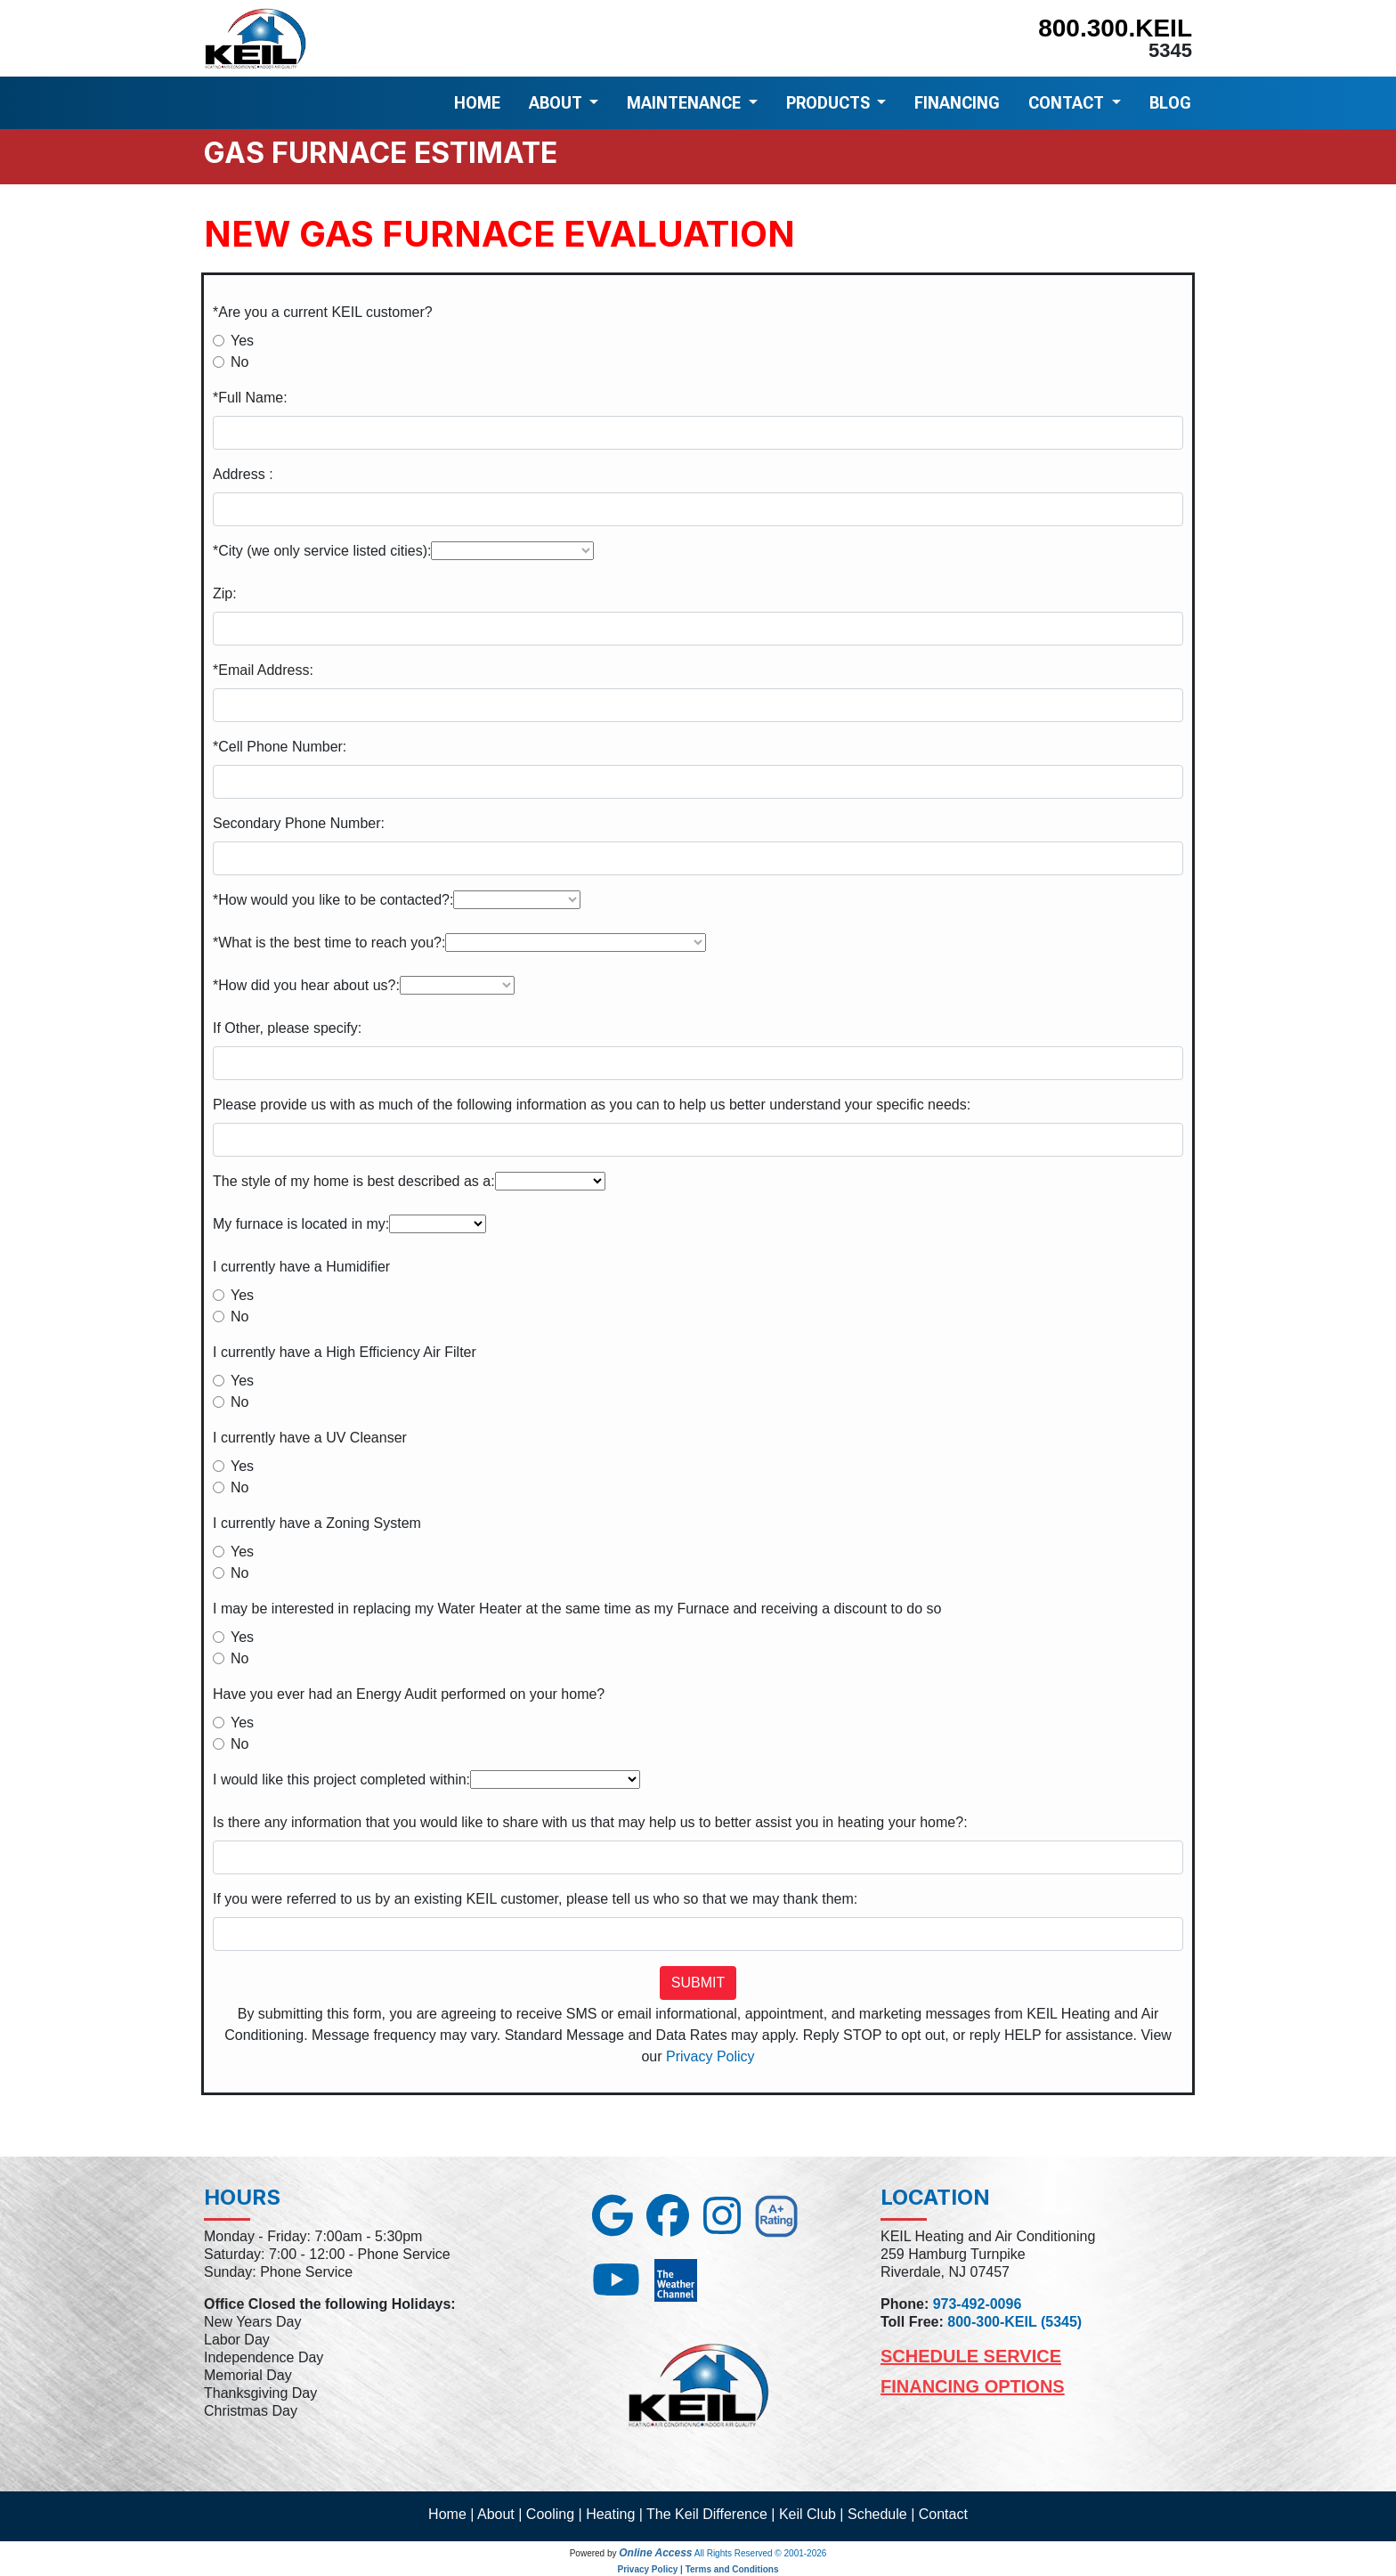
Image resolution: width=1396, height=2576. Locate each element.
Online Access (655, 2553)
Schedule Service (971, 2356)
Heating (610, 2514)
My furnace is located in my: (301, 1223)
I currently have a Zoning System (317, 1523)
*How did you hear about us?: (306, 985)
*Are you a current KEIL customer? (323, 312)
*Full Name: (250, 397)
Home (447, 2514)
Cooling (550, 2514)
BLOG (1170, 102)
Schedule (877, 2514)
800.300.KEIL (1115, 28)
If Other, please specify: (287, 1028)
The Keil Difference (706, 2514)
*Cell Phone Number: (279, 746)
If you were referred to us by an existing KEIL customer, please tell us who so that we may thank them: (535, 1898)
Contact (943, 2514)
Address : (243, 474)
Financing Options (973, 2386)
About (496, 2514)
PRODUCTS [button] (829, 102)
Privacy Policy (710, 2056)
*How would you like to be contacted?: (333, 899)
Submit (698, 1982)
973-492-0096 (977, 2304)
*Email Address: (263, 670)
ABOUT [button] (557, 102)
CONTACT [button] (1068, 102)
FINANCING (957, 102)
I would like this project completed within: (341, 1779)
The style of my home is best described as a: (354, 1181)
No (239, 362)
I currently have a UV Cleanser (310, 1437)
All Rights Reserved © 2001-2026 (760, 2553)
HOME (477, 102)
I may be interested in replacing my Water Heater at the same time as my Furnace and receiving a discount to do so (577, 1608)
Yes (242, 340)
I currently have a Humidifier (301, 1266)
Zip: (225, 593)
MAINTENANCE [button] (685, 102)
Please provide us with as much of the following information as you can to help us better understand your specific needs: (591, 1104)
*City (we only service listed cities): (322, 550)
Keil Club (807, 2514)
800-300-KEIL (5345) (1014, 2321)
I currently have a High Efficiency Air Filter (344, 1352)
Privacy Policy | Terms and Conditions (698, 2569)
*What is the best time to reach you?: (329, 942)
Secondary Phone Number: (299, 823)
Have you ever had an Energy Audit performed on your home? (409, 1694)
